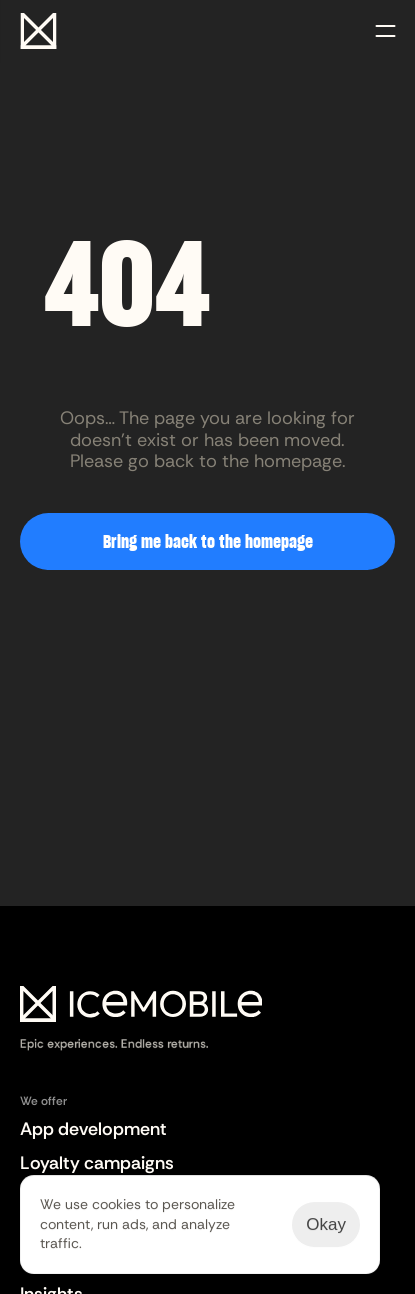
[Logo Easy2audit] (141, 1019)
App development (93, 1129)
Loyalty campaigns (97, 1163)
